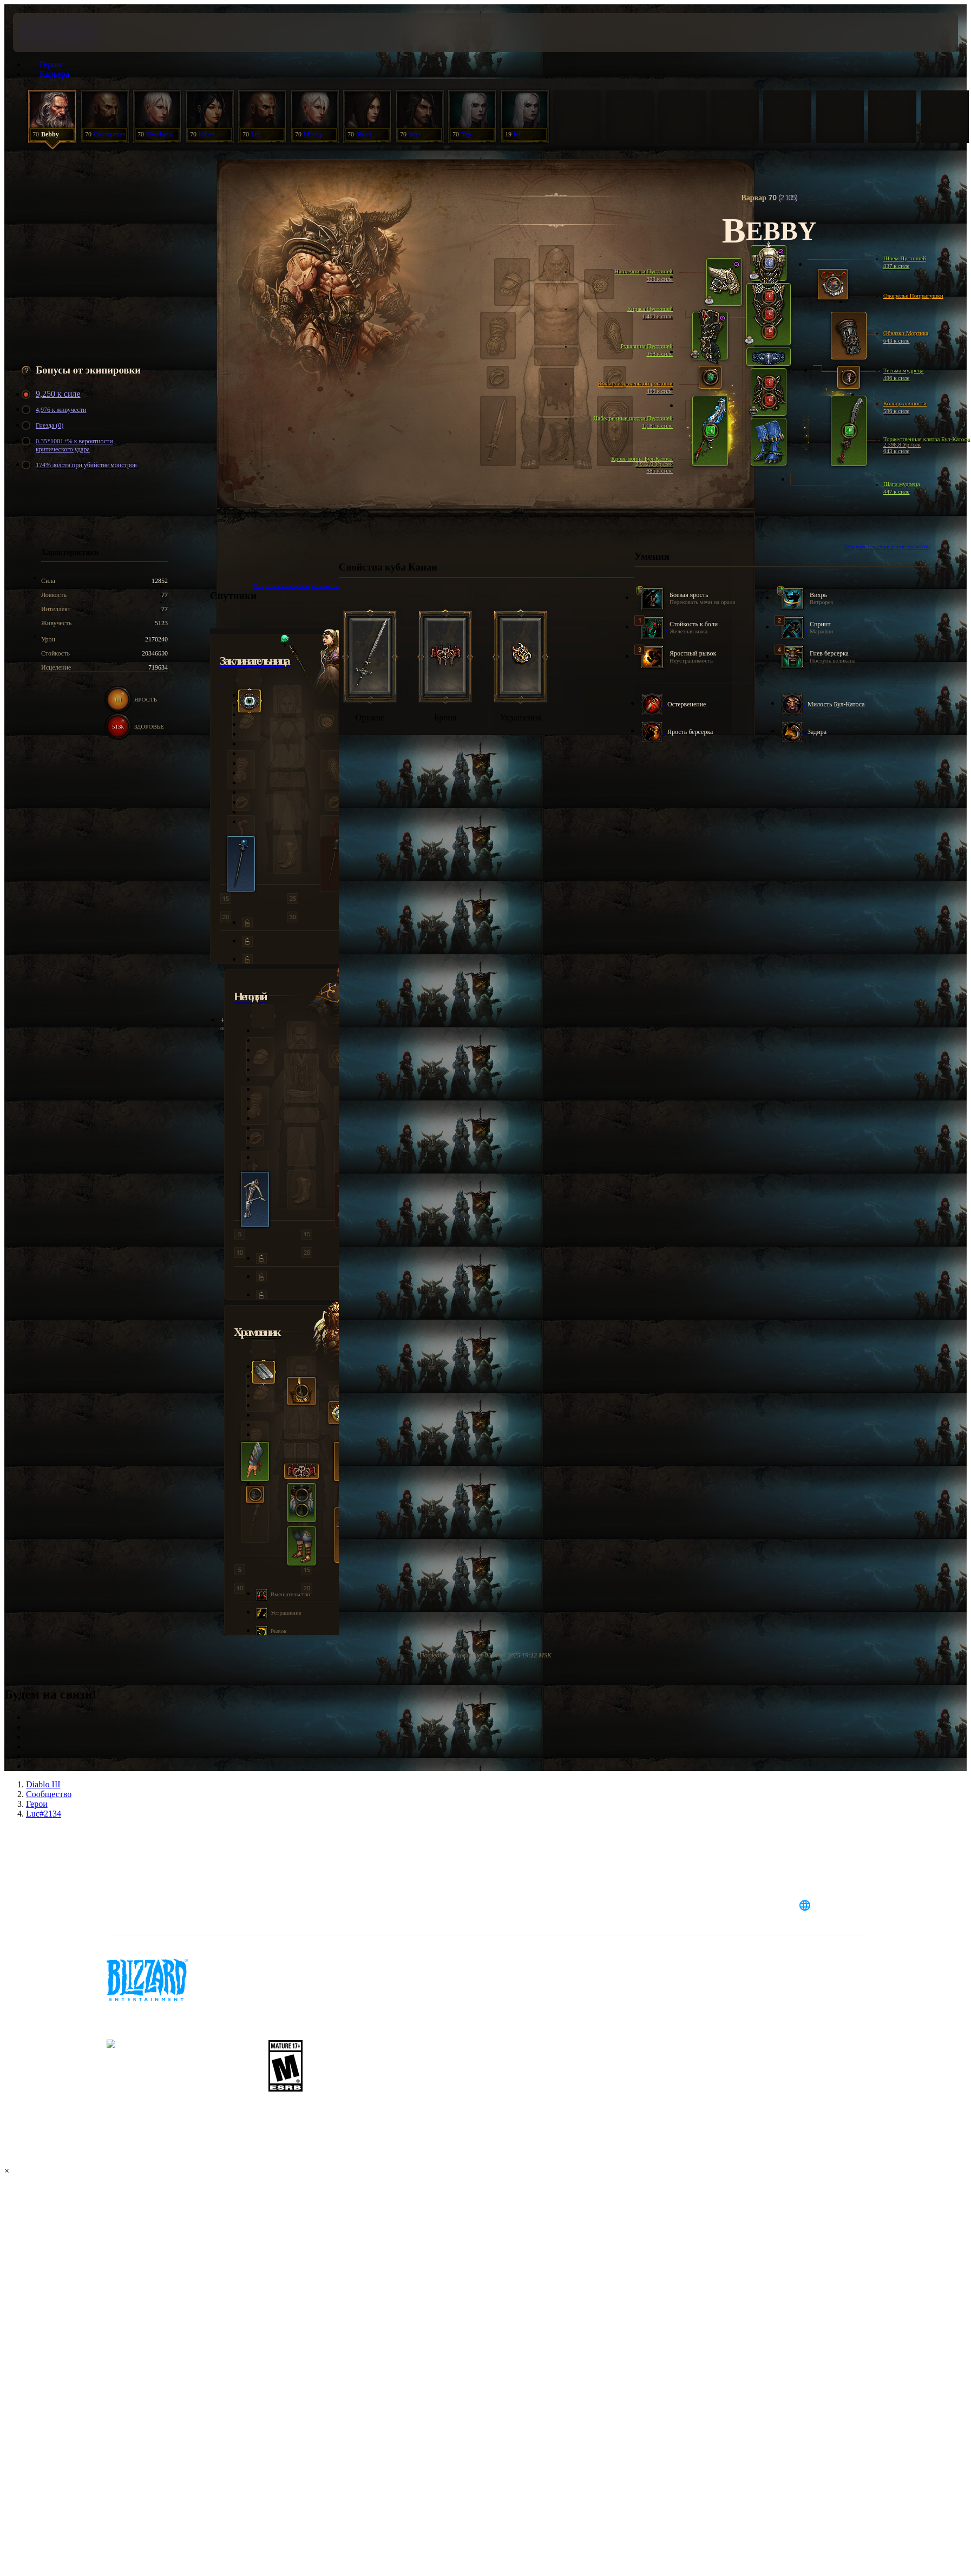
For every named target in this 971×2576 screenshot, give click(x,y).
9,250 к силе (53, 394)
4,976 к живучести (55, 410)
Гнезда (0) (44, 426)
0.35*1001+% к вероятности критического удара (69, 445)
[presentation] (53, 32)
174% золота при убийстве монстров (81, 465)
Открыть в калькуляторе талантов (887, 546)
